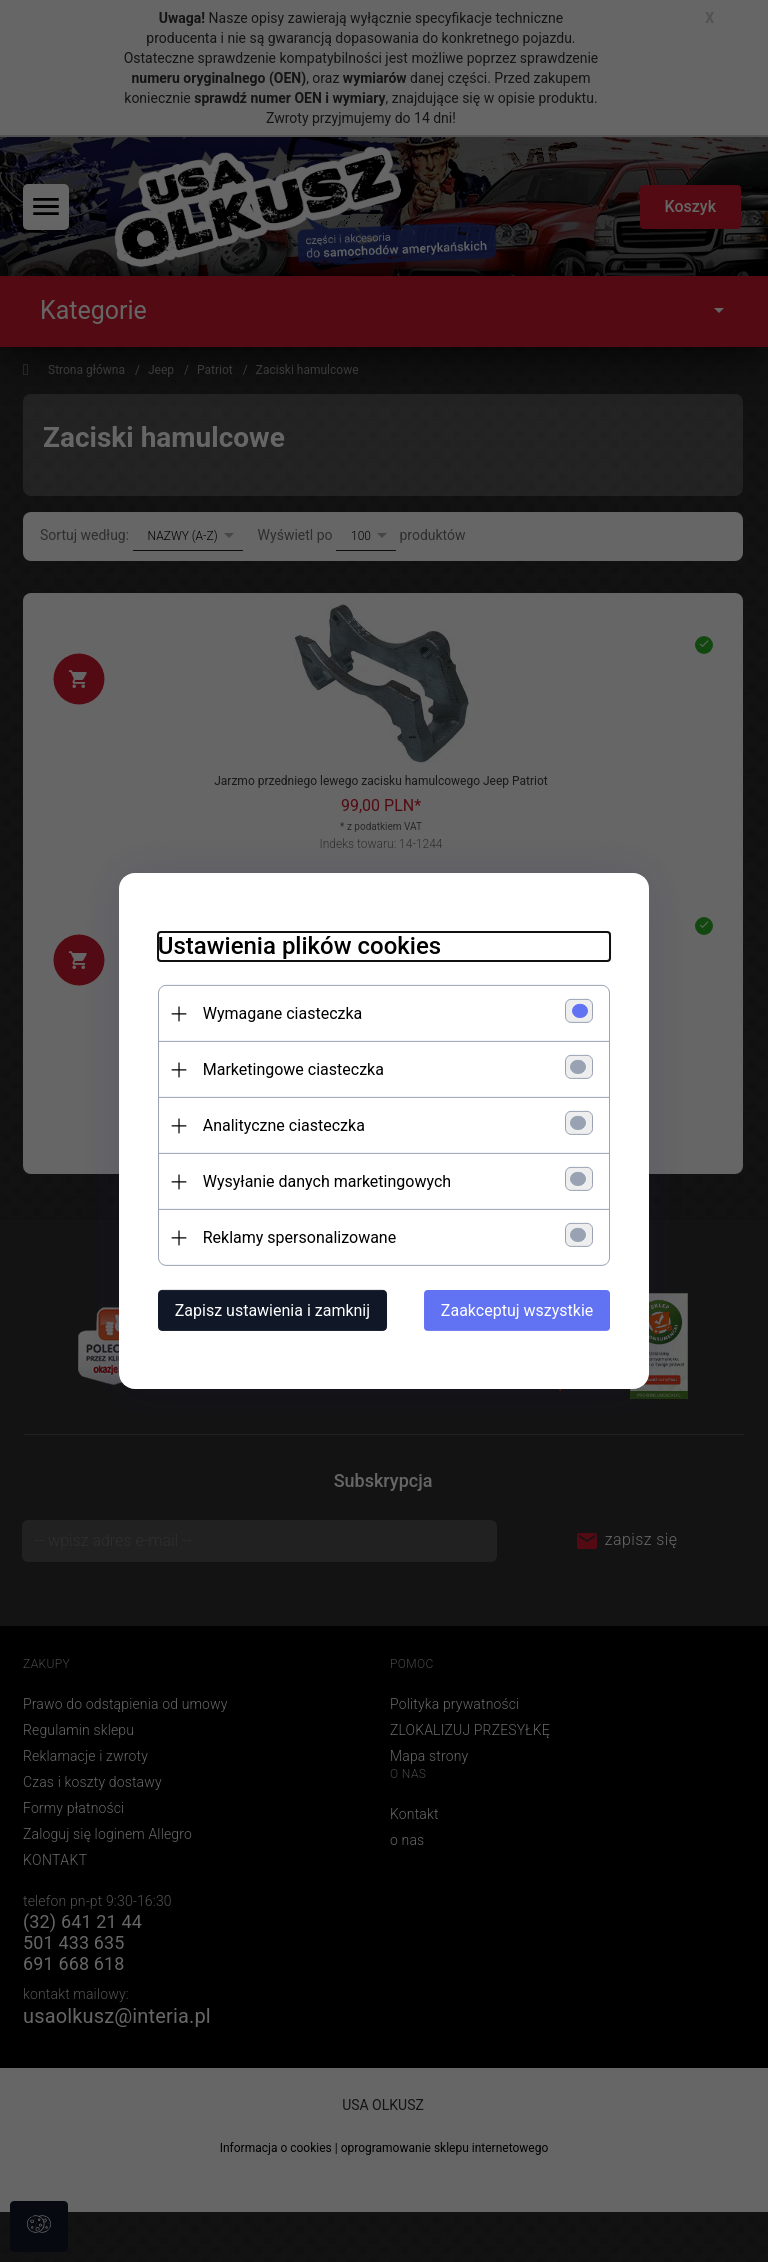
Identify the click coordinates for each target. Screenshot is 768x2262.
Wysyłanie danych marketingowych (323, 1181)
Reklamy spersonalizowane (295, 1237)
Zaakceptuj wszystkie (521, 1310)
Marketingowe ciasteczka (289, 1069)
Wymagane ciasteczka (279, 1013)
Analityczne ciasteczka (280, 1125)
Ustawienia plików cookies (295, 946)
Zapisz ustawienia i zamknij (268, 1310)
